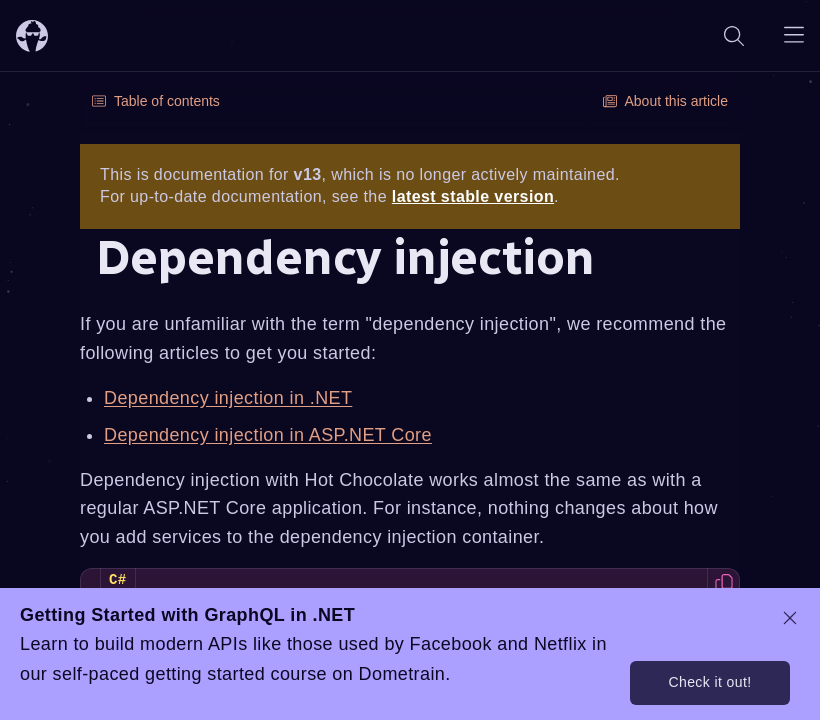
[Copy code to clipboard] (723, 584)
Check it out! (709, 682)
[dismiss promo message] (790, 618)
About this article (666, 101)
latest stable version (473, 196)
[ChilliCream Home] (32, 35)
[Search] (734, 35)
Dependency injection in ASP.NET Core (268, 435)
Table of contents (156, 101)
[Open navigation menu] (794, 35)
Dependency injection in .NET (228, 398)
